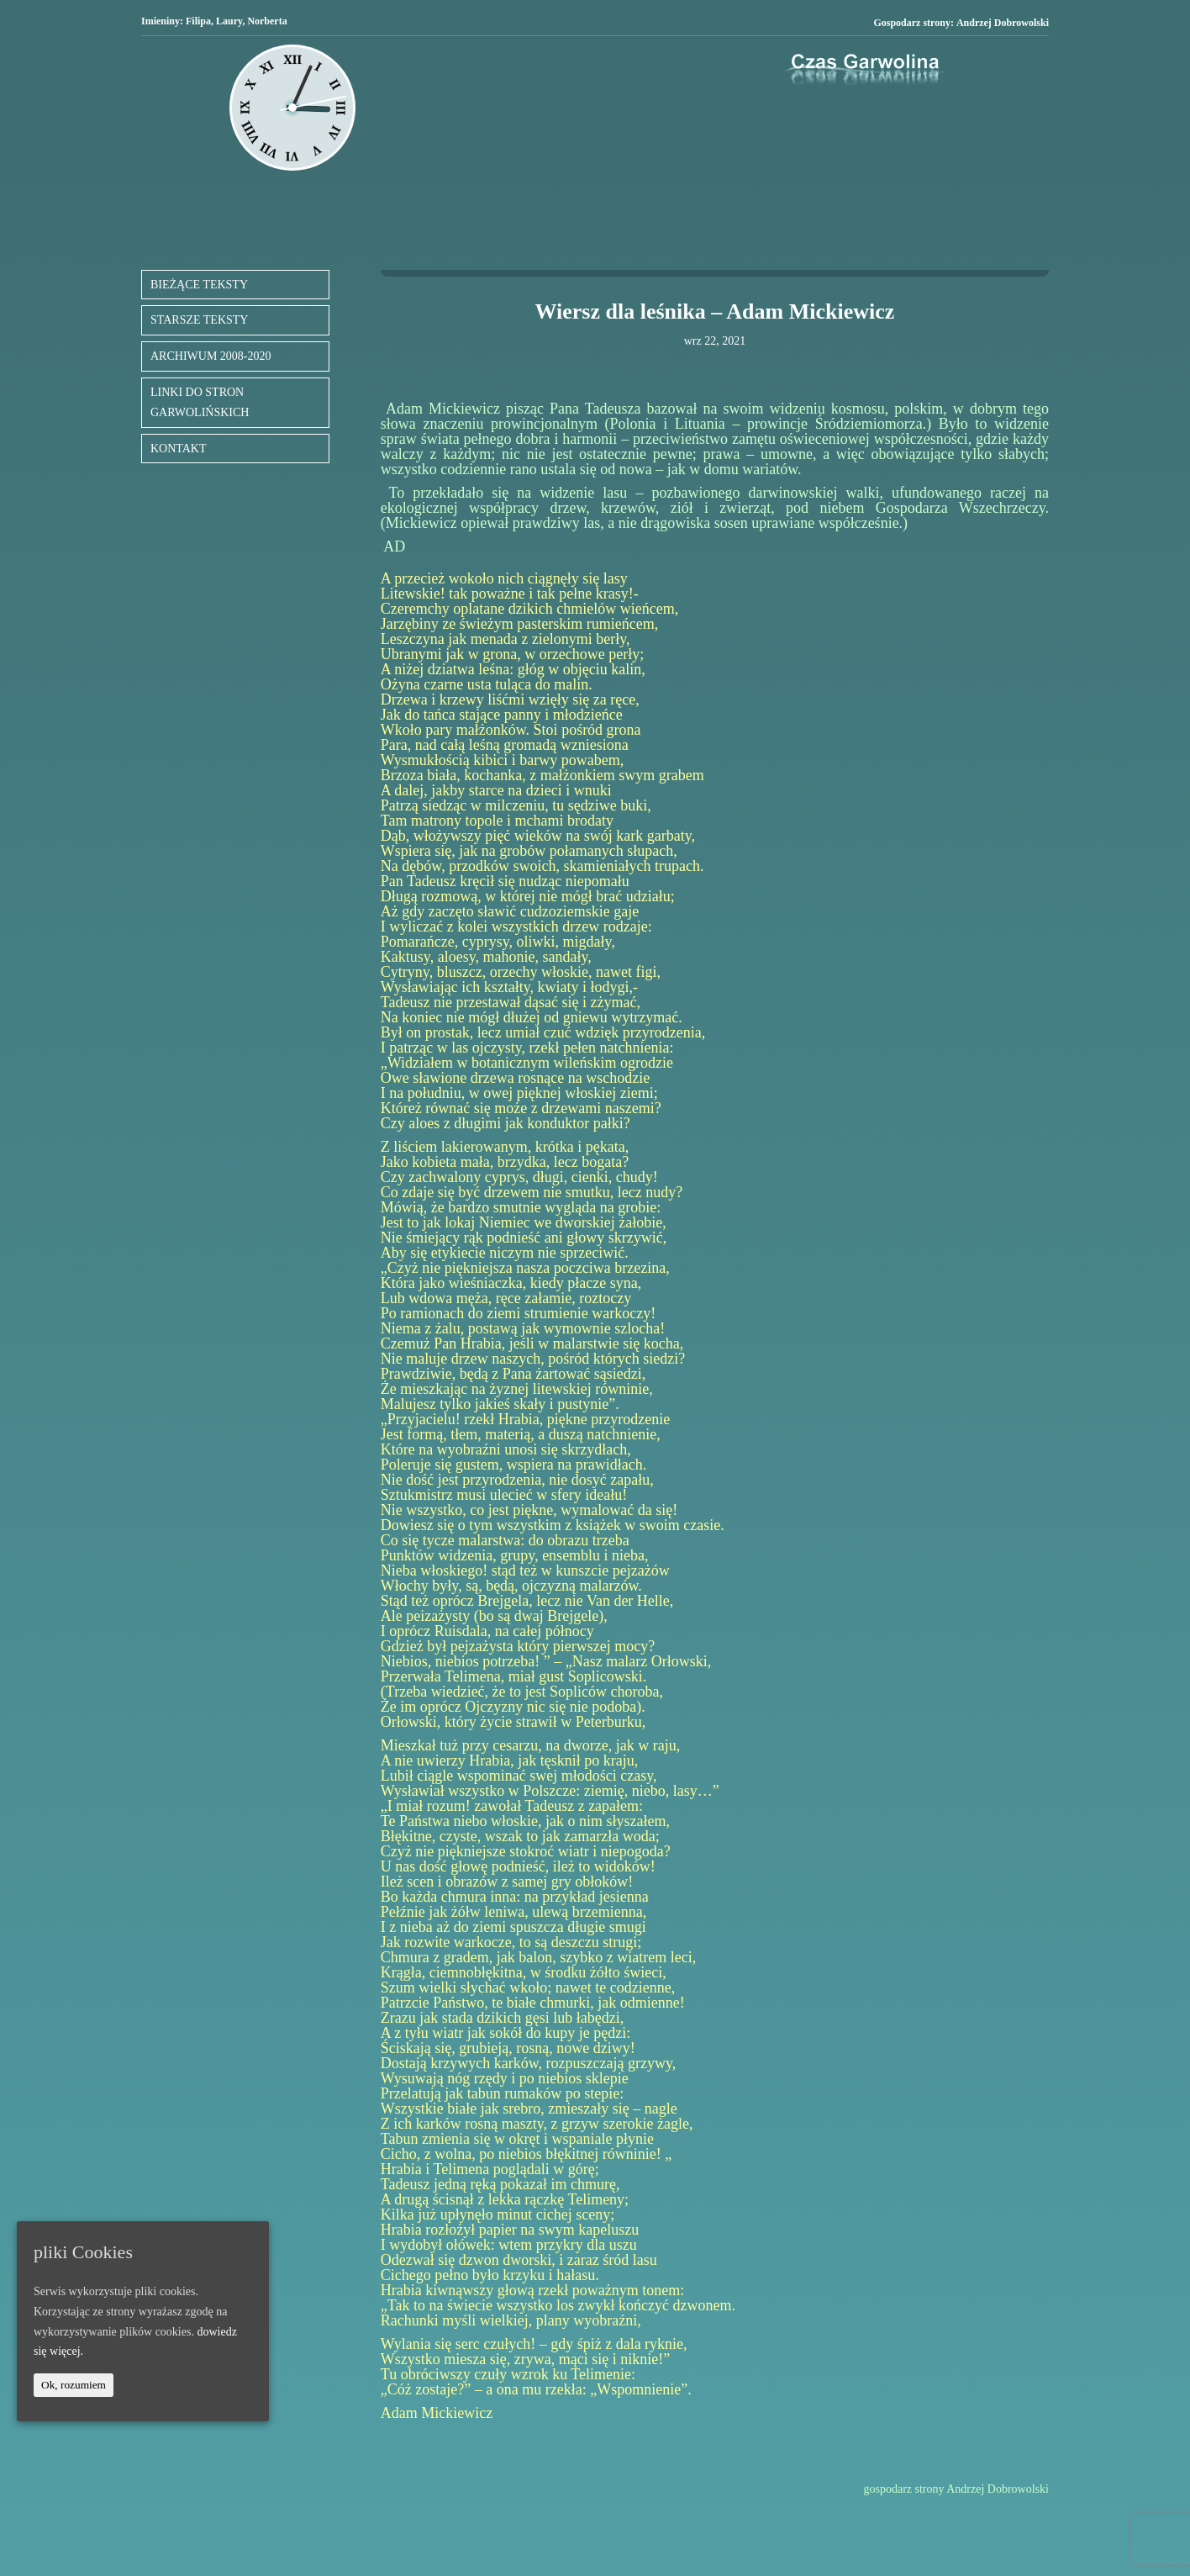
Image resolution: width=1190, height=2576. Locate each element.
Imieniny (160, 21)
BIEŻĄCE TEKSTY (199, 284)
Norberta (267, 21)
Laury (229, 21)
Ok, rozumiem (73, 2384)
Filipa (198, 21)
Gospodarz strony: (961, 23)
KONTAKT (178, 448)
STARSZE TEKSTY (199, 320)
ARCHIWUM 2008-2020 (210, 356)
